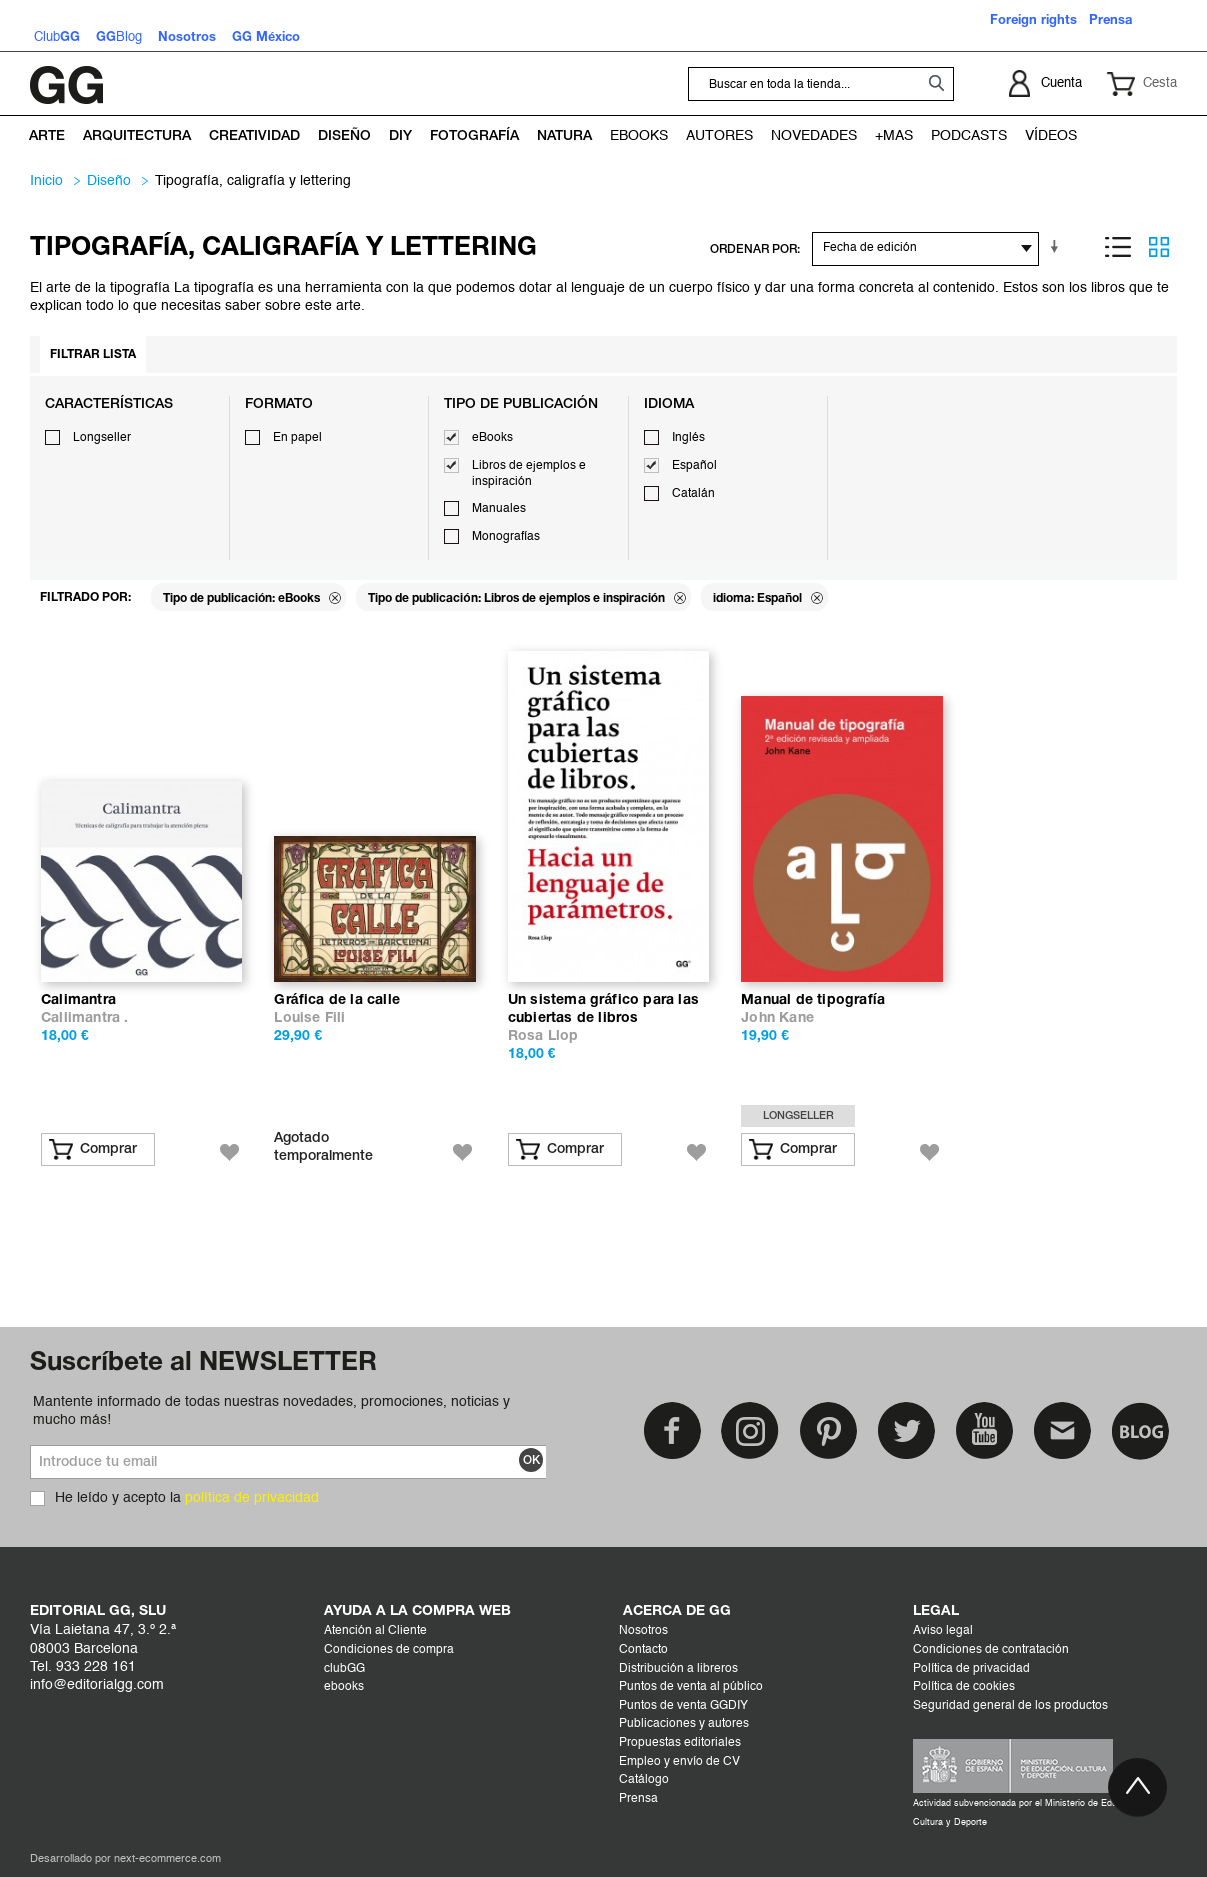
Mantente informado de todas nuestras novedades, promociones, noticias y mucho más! (271, 1411)
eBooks (492, 438)
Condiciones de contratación (991, 1650)
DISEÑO (109, 181)
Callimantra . (85, 1018)
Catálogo (644, 1780)
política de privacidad (252, 1498)
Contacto (643, 1650)
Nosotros (643, 1631)
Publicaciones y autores (684, 1724)
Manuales (499, 509)
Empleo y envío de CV (679, 1762)
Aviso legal (943, 1631)
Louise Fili (309, 1018)
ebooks (344, 1687)
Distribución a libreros (678, 1669)
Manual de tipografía (813, 1000)
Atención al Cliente (375, 1631)
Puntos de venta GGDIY (683, 1706)
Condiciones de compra (389, 1650)
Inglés (688, 438)
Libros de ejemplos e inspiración (529, 474)
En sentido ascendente (1058, 247)
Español (694, 466)
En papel (297, 438)
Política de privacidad (971, 1669)
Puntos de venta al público (691, 1687)
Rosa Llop (543, 1036)
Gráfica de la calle (337, 1000)
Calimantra (78, 1000)
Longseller (102, 438)
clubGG (344, 1669)
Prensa (638, 1799)
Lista (1118, 247)
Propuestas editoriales (680, 1743)
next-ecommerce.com (167, 1859)
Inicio (46, 181)
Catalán (693, 494)
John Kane (777, 1018)
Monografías (506, 537)
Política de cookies (964, 1687)
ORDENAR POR (753, 249)
